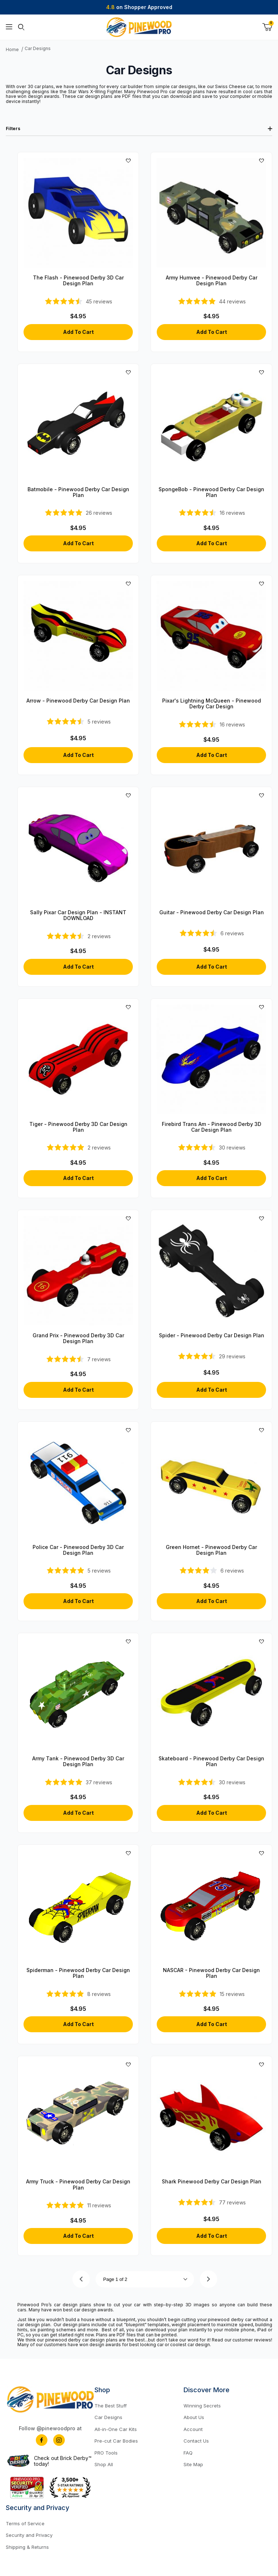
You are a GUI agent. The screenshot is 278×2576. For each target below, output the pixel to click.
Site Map (193, 2464)
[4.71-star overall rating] (78, 301)
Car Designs (38, 48)
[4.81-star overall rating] (78, 512)
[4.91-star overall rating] (78, 2205)
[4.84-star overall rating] (211, 301)
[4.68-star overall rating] (211, 2202)
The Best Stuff (110, 2406)
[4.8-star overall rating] (78, 1570)
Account (193, 2429)
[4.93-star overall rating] (211, 1993)
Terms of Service (25, 2523)
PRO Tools (106, 2453)
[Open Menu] (9, 27)
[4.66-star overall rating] (211, 1356)
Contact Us (196, 2441)
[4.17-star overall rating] (211, 1570)
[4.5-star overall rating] (211, 512)
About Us (194, 2417)
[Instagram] (59, 2440)
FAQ (188, 2453)
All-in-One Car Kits (115, 2429)
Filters (139, 128)
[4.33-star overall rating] (211, 933)
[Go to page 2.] (208, 2279)
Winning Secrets (202, 2406)
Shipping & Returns (27, 2547)
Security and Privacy (29, 2535)
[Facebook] (41, 2440)
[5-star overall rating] (78, 1147)
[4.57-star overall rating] (211, 1782)
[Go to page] (145, 2279)
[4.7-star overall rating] (211, 1147)
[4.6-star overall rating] (78, 721)
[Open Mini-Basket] (267, 27)
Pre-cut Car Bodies (116, 2441)
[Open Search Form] (21, 27)
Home (12, 49)
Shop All (103, 2464)
